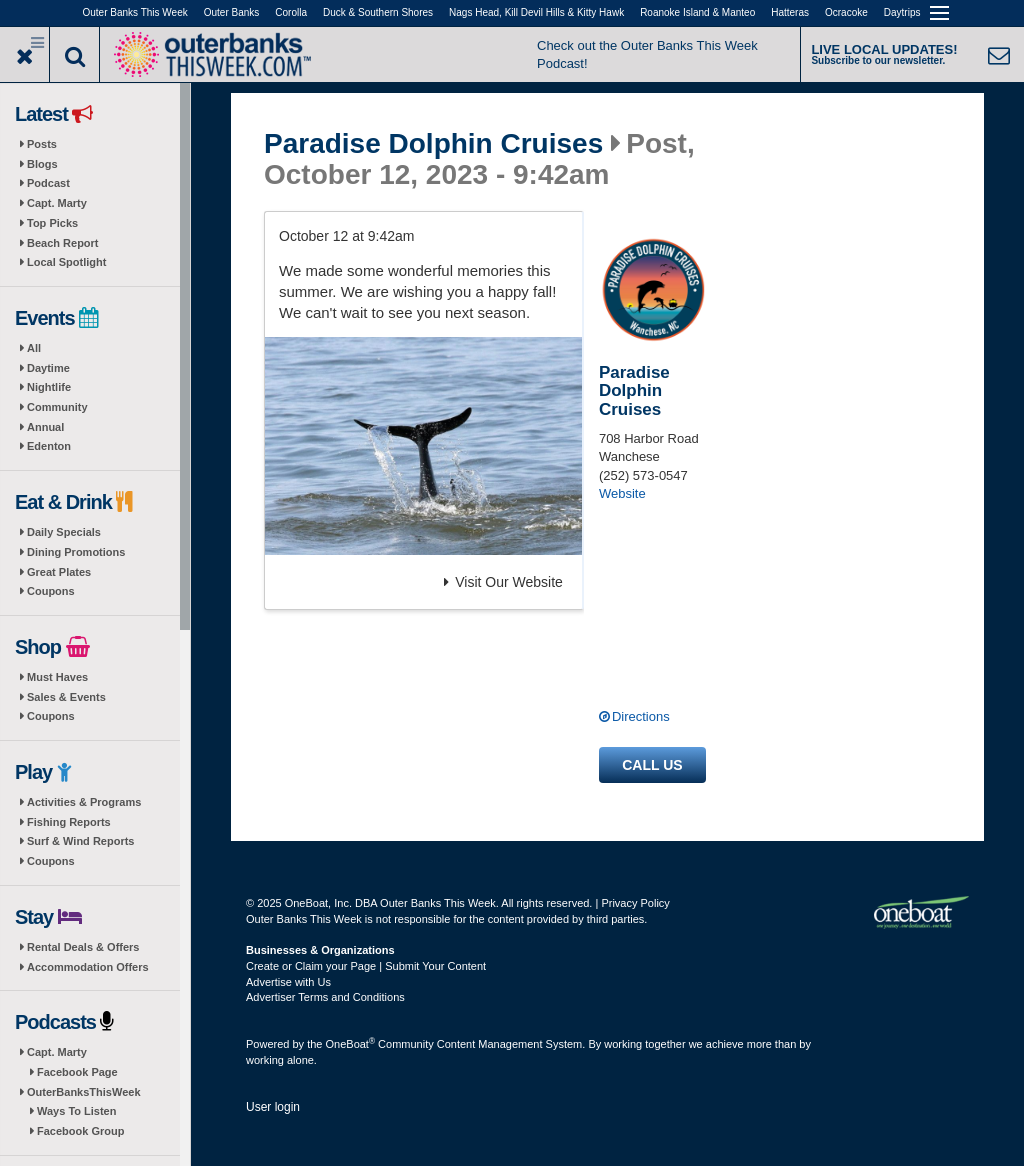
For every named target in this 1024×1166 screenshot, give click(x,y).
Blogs (42, 164)
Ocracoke (846, 12)
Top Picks (52, 223)
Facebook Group (80, 1131)
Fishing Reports (69, 822)
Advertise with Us (288, 982)
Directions (641, 716)
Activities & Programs (84, 802)
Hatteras (790, 12)
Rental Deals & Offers (83, 947)
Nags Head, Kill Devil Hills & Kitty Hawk (536, 12)
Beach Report (63, 243)
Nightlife (49, 387)
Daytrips (902, 12)
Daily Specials (64, 532)
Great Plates (59, 572)
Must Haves (57, 677)
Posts (42, 144)
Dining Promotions (76, 552)
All (34, 348)
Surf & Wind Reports (80, 841)
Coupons (51, 591)
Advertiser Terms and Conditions (325, 997)
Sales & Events (66, 697)
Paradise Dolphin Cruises (433, 144)
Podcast (48, 183)
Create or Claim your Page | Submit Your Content (366, 966)
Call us (652, 765)
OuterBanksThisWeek (84, 1092)
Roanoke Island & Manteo (697, 12)
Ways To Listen (76, 1111)
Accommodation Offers (88, 967)
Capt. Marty (57, 203)
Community (57, 407)
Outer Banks (232, 12)
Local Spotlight (66, 262)
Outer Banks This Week (135, 12)
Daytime (48, 368)
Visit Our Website (503, 582)
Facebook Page (77, 1072)
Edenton (49, 446)
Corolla (291, 12)
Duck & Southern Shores (378, 12)
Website (622, 493)
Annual (45, 427)
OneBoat (351, 1044)
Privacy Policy (635, 903)
